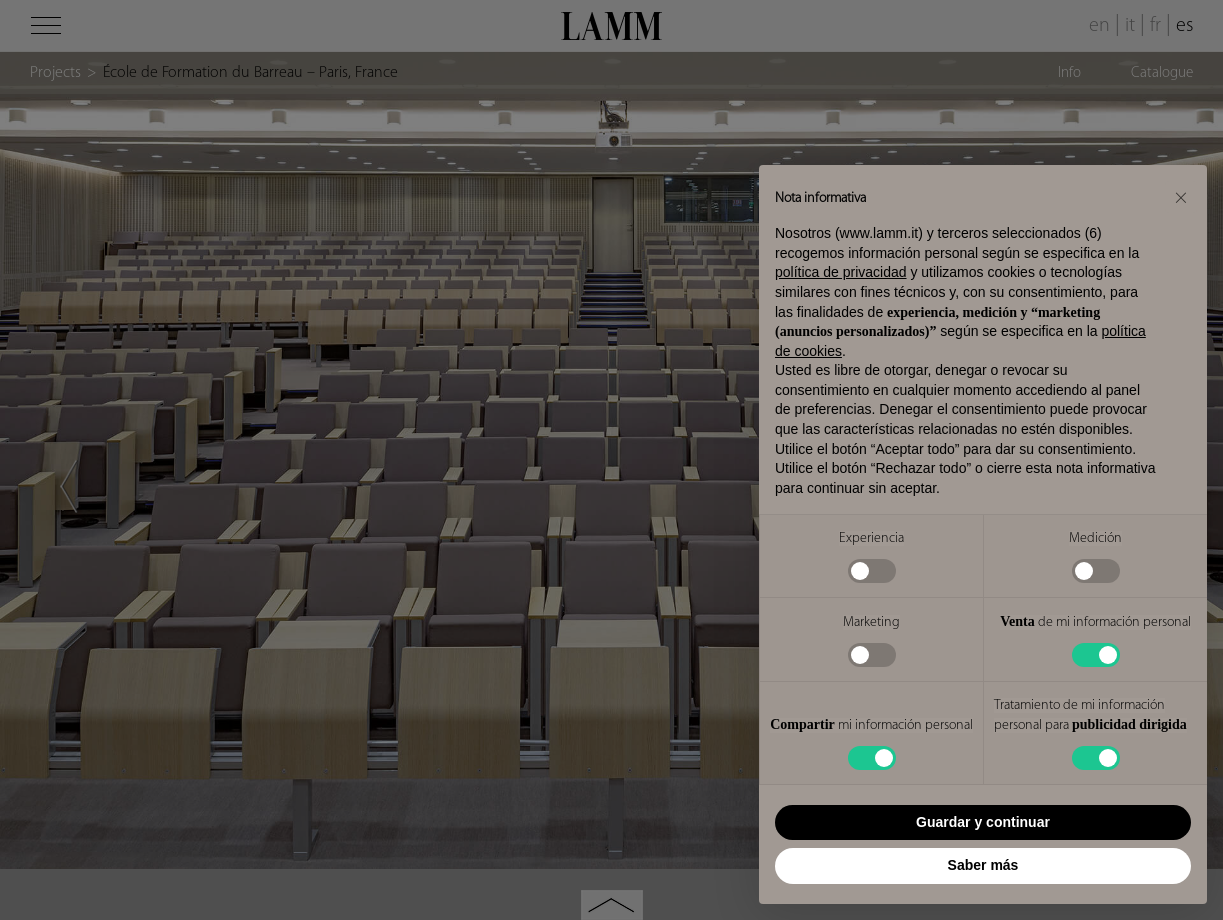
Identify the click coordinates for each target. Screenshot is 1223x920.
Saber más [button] (983, 865)
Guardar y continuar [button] (983, 822)
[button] (1181, 197)
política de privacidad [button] (841, 272)
